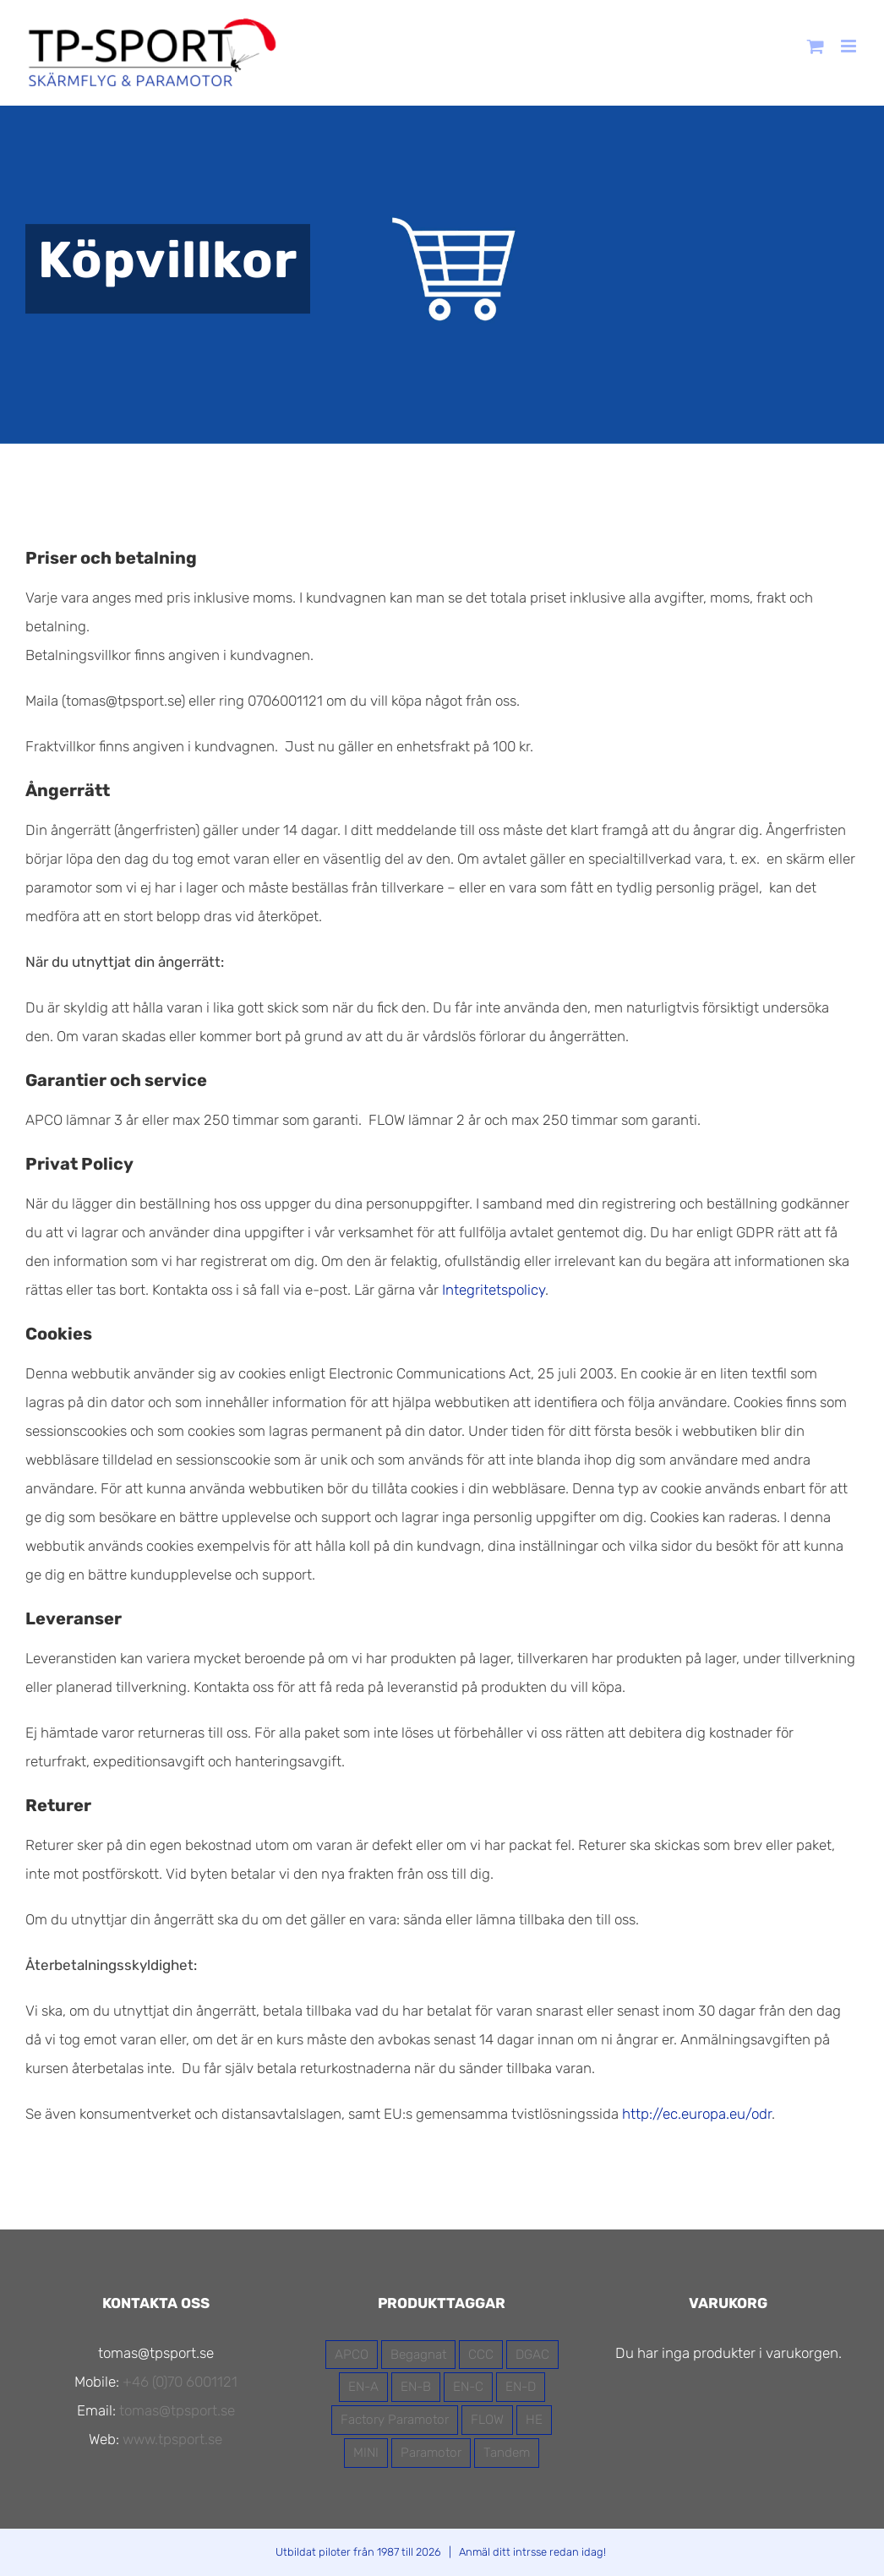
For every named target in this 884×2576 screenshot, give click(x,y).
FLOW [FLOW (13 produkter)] (487, 2419)
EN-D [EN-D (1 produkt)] (520, 2386)
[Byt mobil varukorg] (815, 46)
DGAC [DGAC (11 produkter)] (532, 2354)
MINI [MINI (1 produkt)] (366, 2452)
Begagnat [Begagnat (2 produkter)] (418, 2354)
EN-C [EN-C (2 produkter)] (468, 2386)
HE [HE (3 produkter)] (534, 2419)
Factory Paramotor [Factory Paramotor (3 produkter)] (395, 2419)
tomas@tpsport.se (177, 2410)
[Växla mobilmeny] (850, 46)
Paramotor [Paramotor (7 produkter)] (431, 2452)
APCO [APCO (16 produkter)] (351, 2354)
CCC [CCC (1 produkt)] (481, 2354)
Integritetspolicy (493, 1289)
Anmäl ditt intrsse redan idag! (532, 2552)
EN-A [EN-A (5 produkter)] (363, 2386)
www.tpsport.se (172, 2439)
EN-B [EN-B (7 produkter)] (416, 2386)
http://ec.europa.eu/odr (697, 2113)
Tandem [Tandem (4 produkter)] (506, 2452)
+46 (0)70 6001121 (180, 2381)
